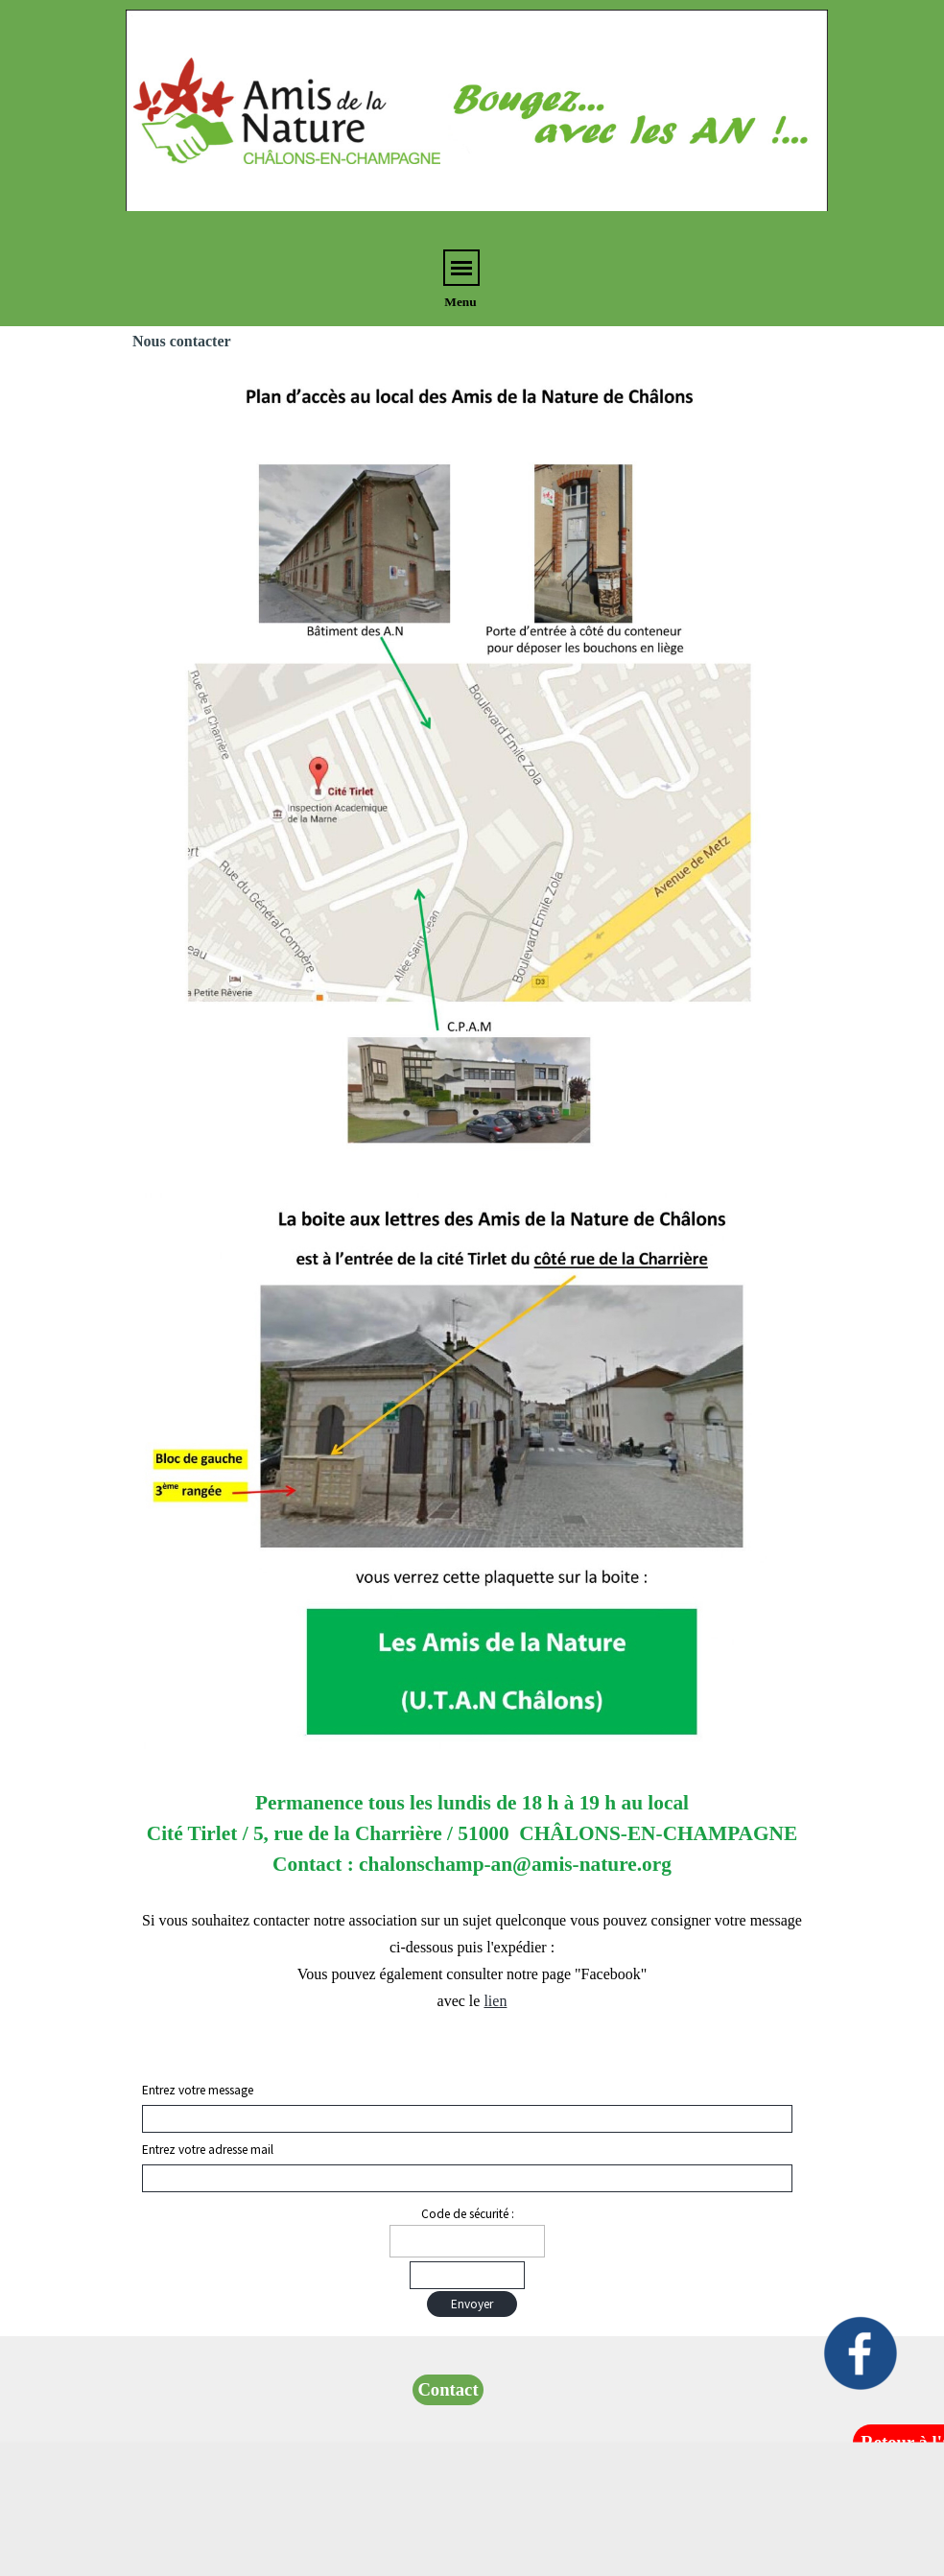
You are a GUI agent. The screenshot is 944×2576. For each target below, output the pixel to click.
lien (495, 2001)
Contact (447, 2389)
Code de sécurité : (467, 2214)
